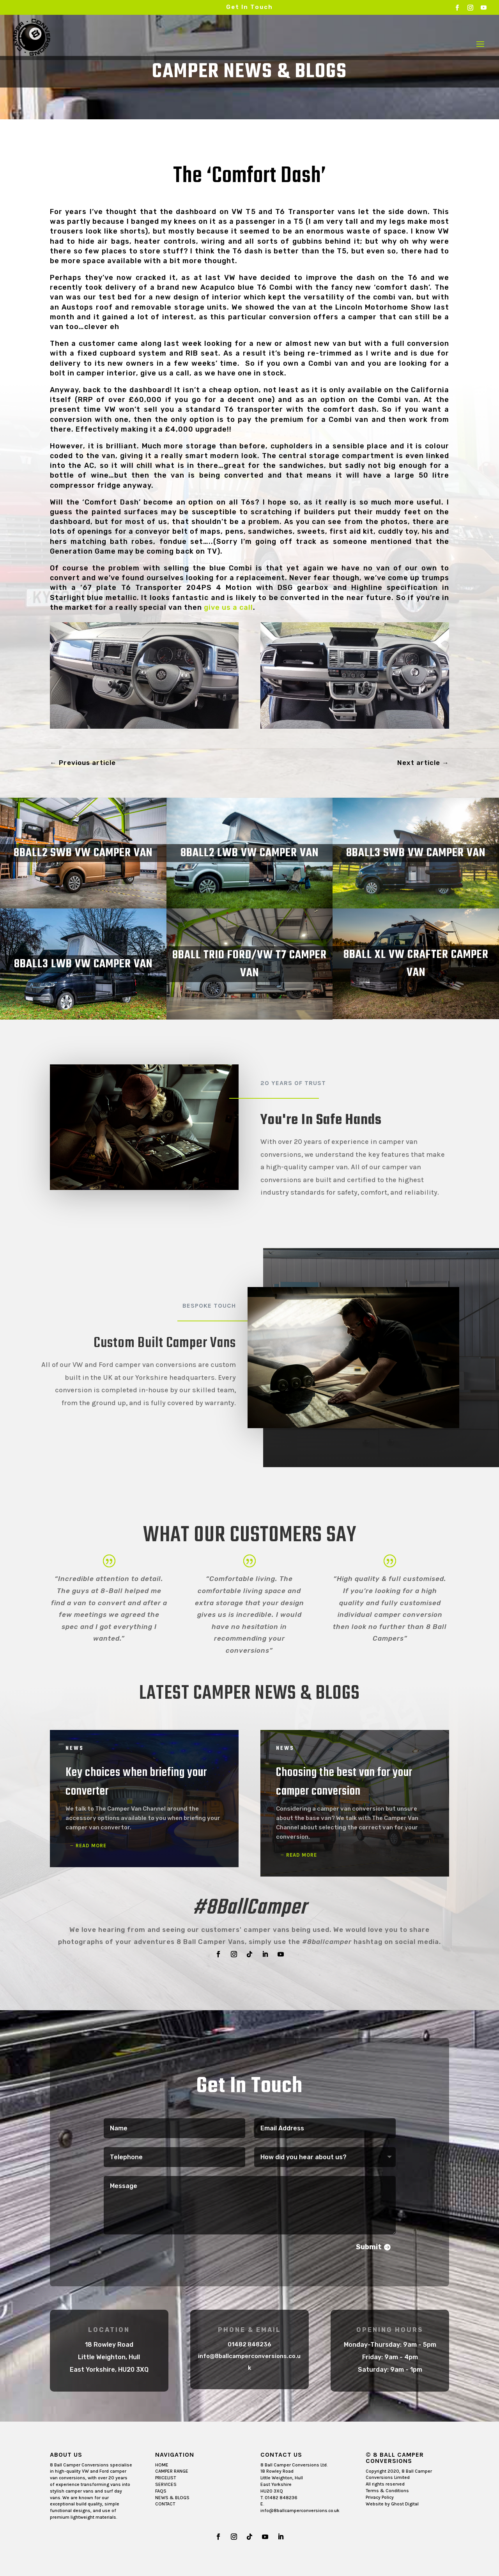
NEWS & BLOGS (172, 2497)
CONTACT (165, 2504)
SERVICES (166, 2484)
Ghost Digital (405, 2504)
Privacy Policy (380, 2497)
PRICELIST (165, 2477)
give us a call (228, 607)
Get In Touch (249, 7)
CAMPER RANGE (171, 2471)
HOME (161, 2465)
